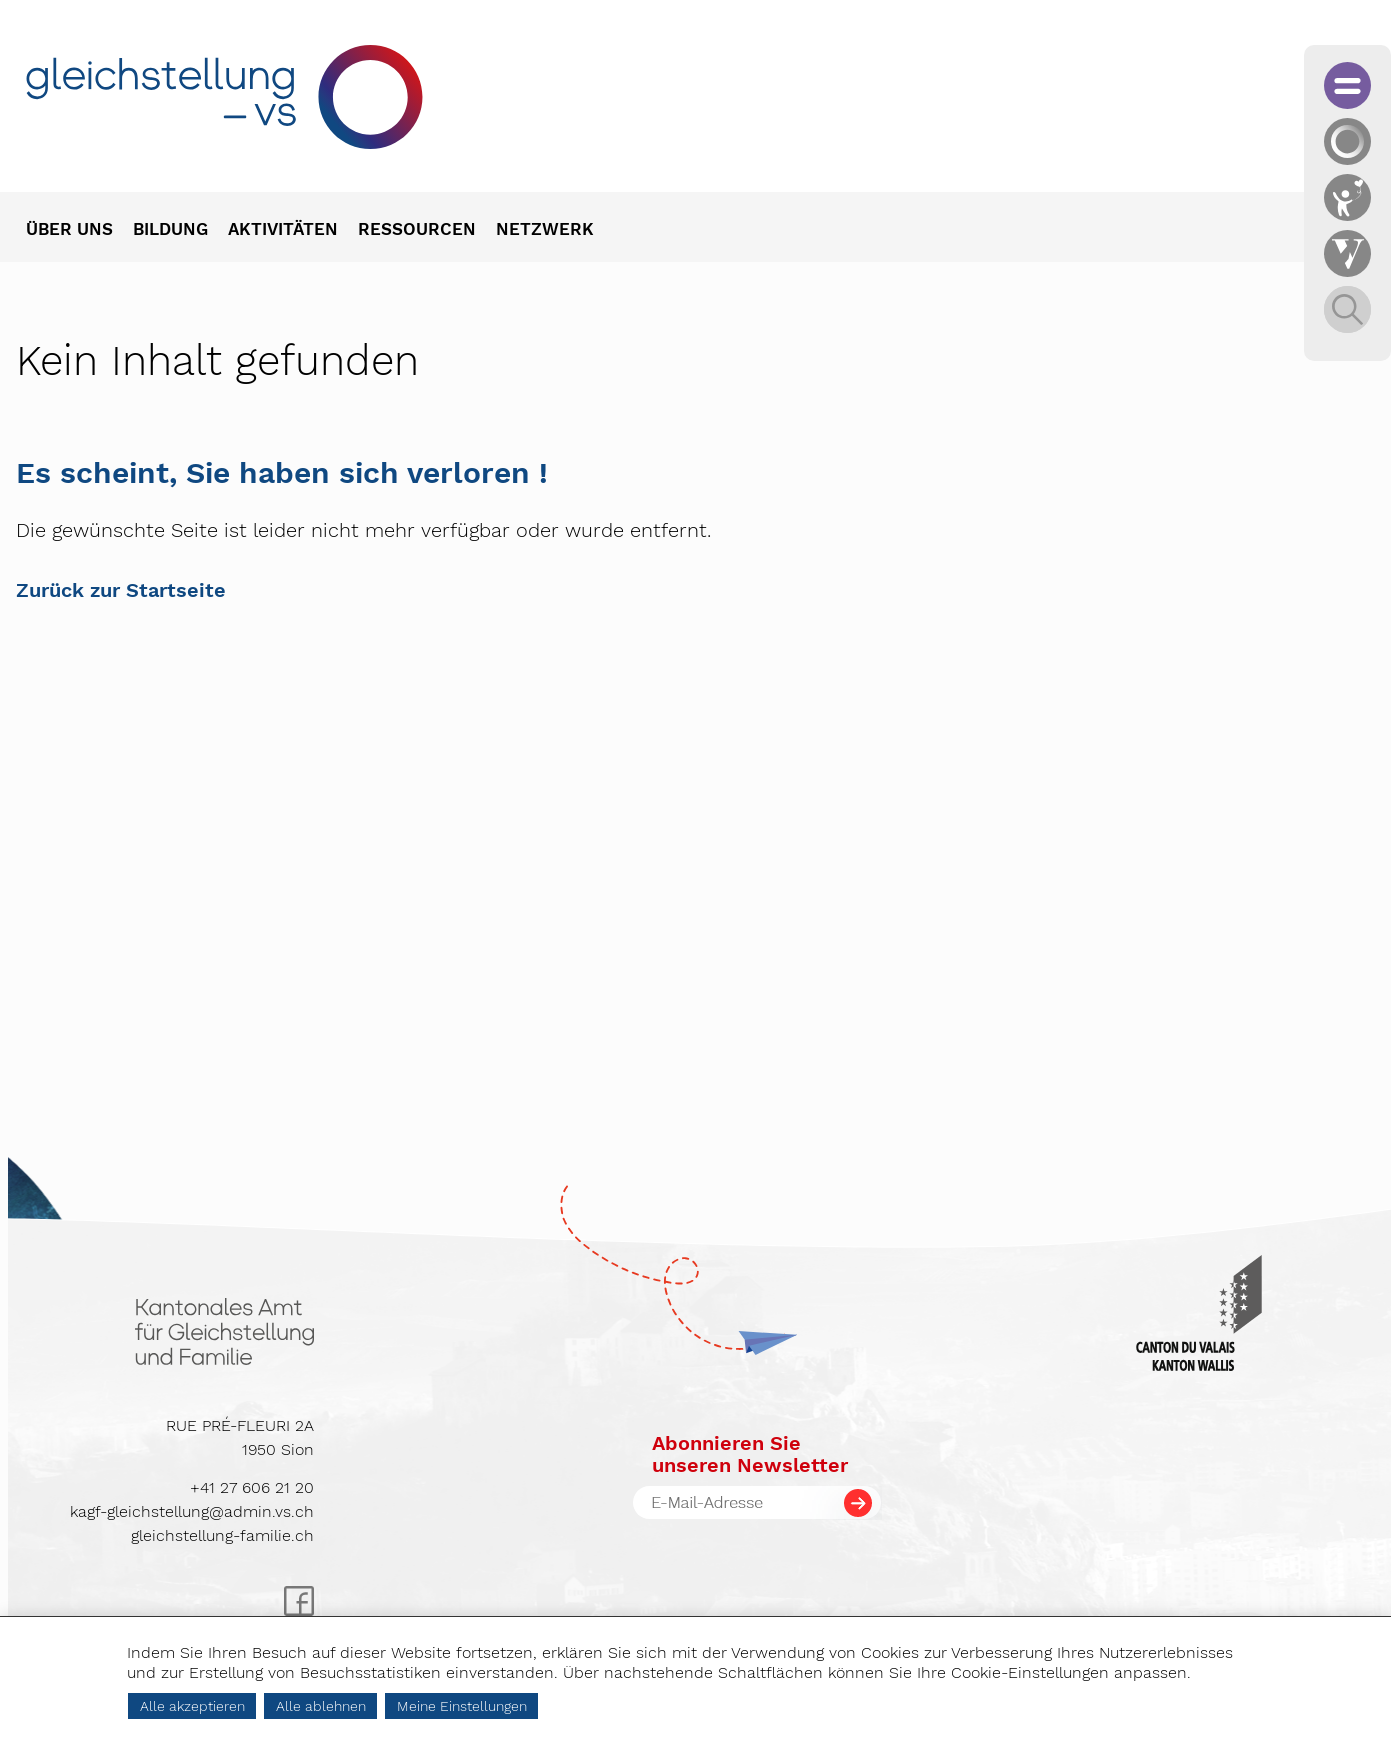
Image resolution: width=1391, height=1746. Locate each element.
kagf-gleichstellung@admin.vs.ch (192, 1511)
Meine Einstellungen (462, 1706)
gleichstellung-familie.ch (222, 1535)
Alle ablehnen (321, 1706)
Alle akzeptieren (192, 1706)
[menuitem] (79, 231)
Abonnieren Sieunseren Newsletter (750, 1454)
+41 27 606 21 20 (252, 1487)
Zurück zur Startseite (121, 590)
